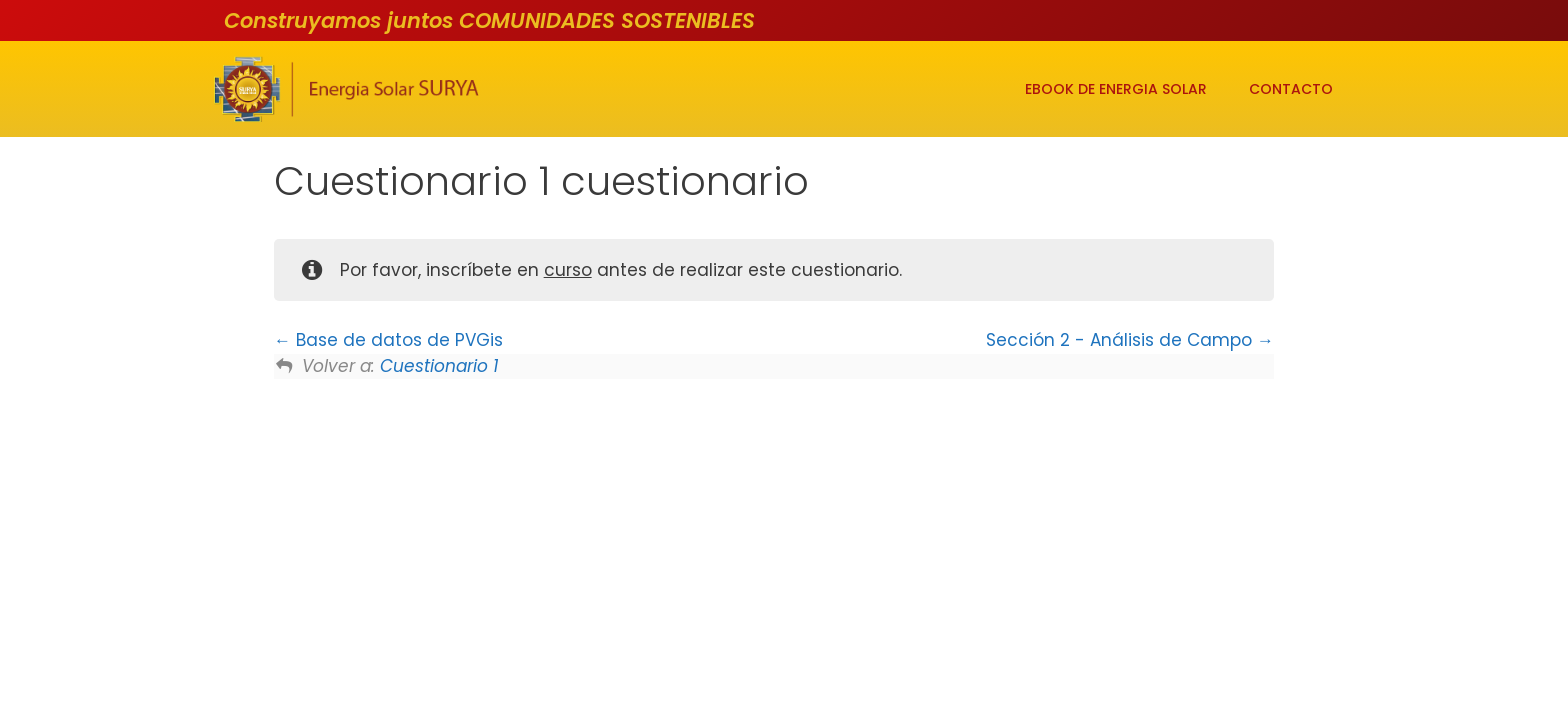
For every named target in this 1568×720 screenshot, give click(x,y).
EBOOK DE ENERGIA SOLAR (1116, 89)
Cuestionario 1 (439, 366)
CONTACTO (1291, 89)
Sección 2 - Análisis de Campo (1130, 340)
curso (568, 270)
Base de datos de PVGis (388, 340)
